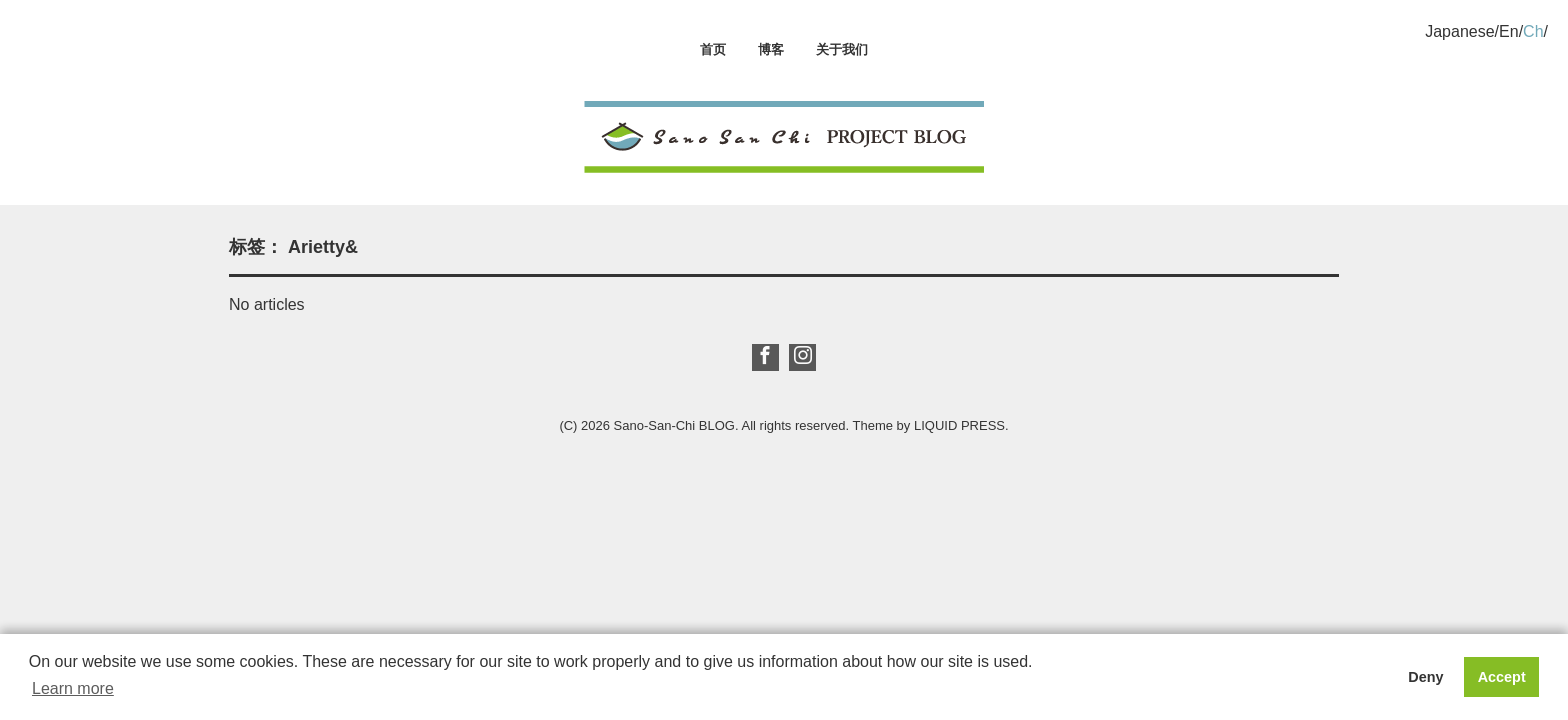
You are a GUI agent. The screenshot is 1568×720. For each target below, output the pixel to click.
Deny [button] (1425, 677)
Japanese (1459, 31)
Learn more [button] (73, 688)
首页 (713, 49)
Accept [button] (1502, 677)
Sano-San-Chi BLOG (674, 425)
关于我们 (842, 49)
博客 (771, 49)
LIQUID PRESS (959, 425)
